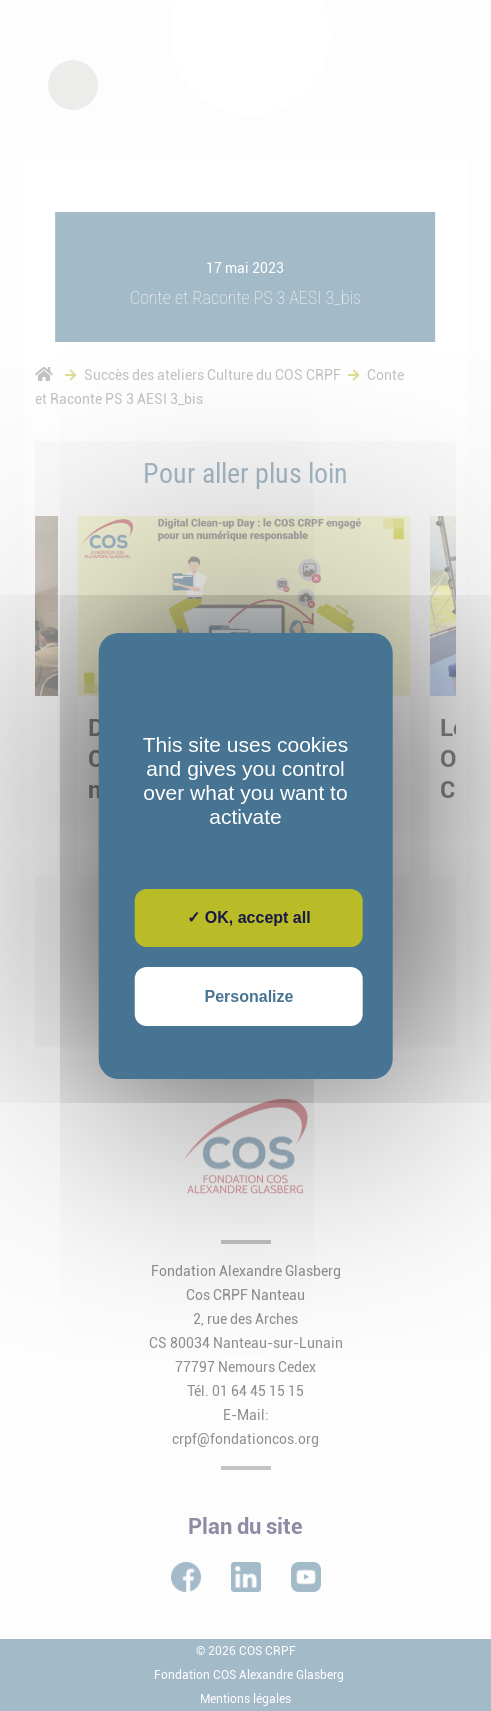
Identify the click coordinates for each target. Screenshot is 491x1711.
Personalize (249, 996)
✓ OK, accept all (248, 917)
